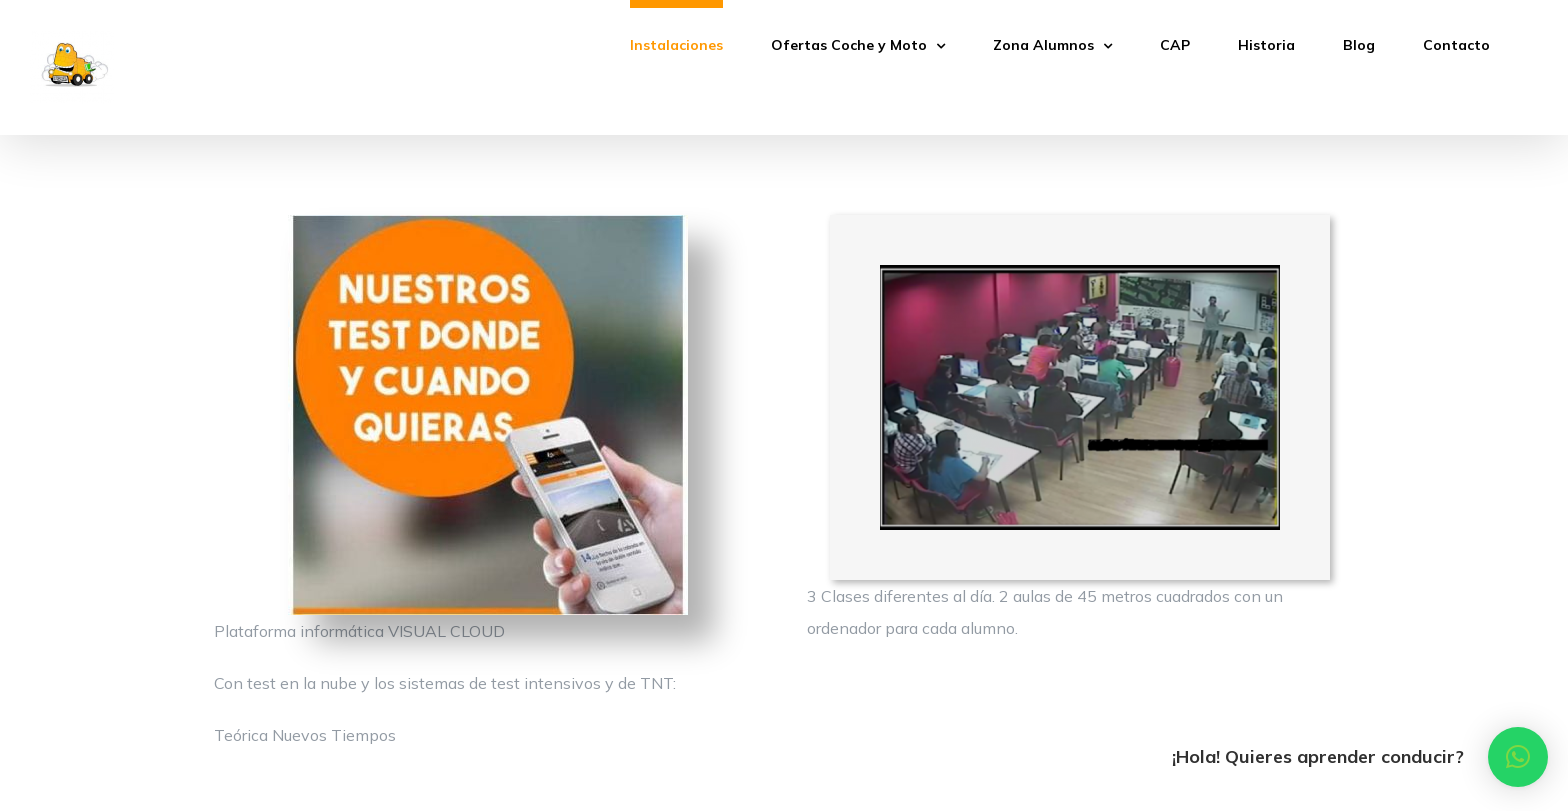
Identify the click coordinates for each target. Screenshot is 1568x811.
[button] (1518, 757)
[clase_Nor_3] (1080, 273)
